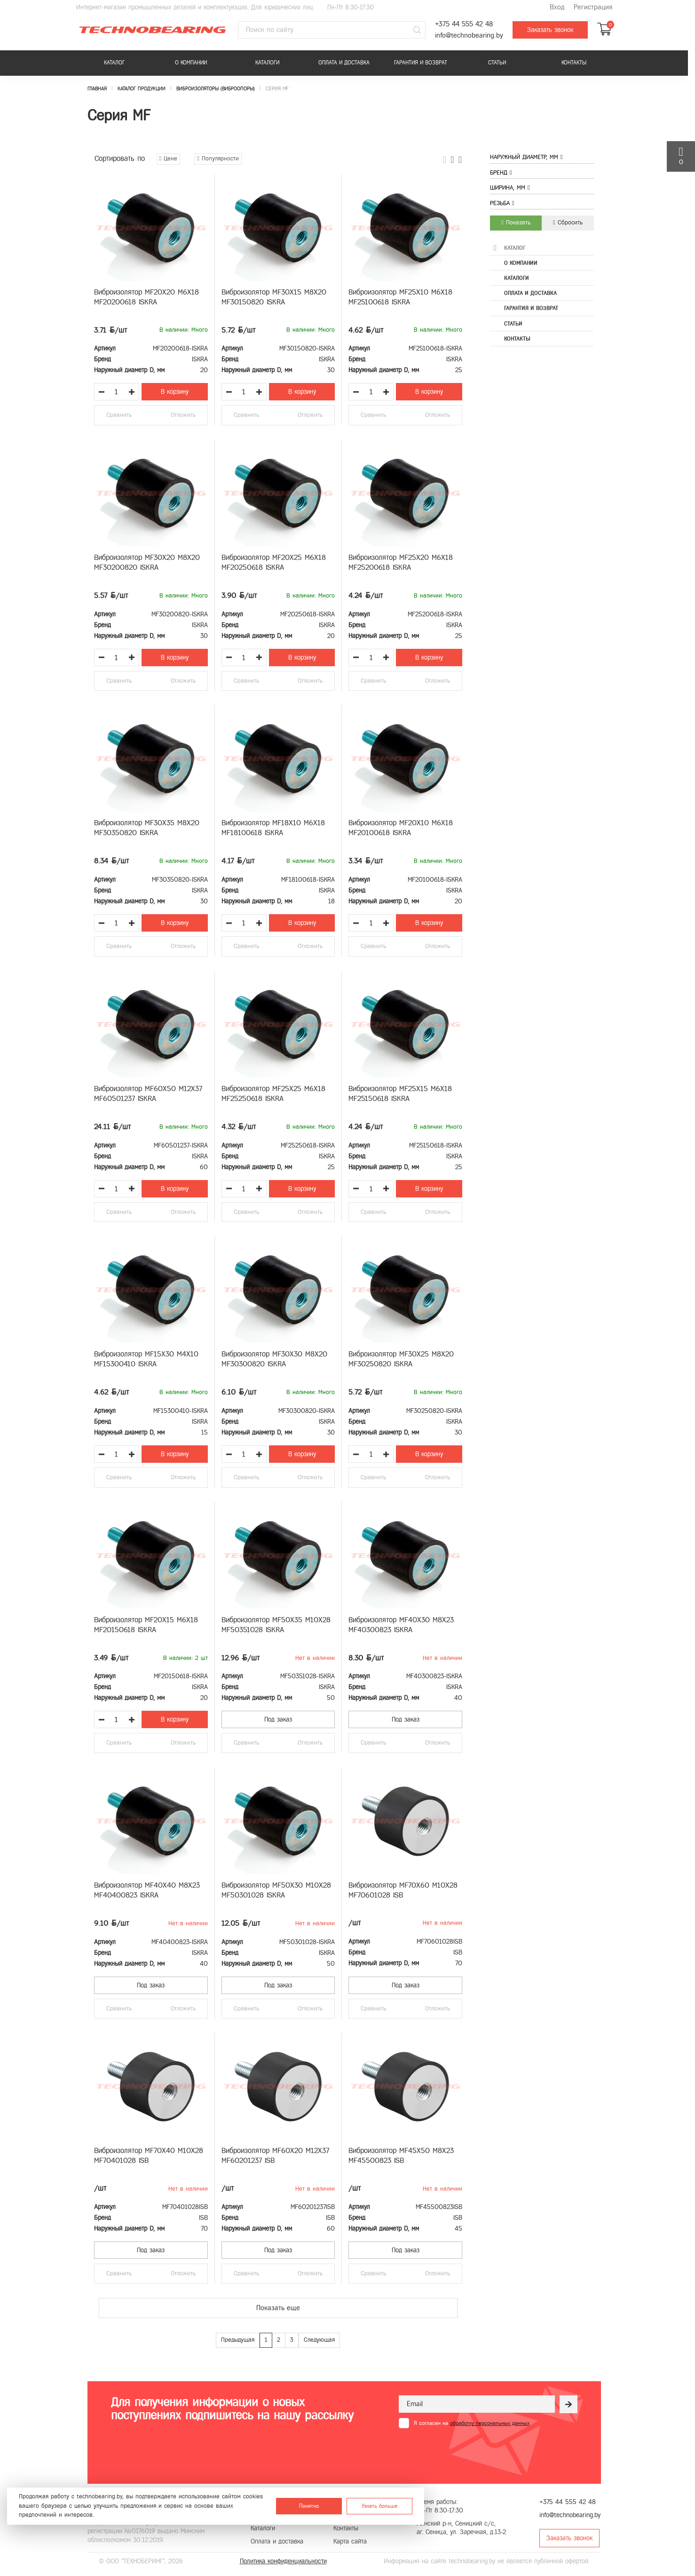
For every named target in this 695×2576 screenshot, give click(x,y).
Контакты (573, 62)
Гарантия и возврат (420, 62)
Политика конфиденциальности (283, 2561)
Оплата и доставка (344, 62)
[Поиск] (417, 30)
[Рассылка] (568, 2404)
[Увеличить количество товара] (131, 392)
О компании (191, 62)
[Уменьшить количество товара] (101, 392)
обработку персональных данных (489, 2423)
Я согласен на (471, 2423)
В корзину (175, 391)
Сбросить (568, 222)
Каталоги (267, 62)
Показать (515, 222)
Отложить (183, 415)
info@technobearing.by (469, 35)
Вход (557, 7)
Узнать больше (379, 2506)
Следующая (319, 2340)
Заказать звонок (550, 29)
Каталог (114, 62)
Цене (168, 158)
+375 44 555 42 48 (464, 24)
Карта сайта (350, 2541)
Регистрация (593, 7)
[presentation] (470, 2451)
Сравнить (119, 415)
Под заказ (278, 1719)
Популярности (218, 158)
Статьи (497, 62)
